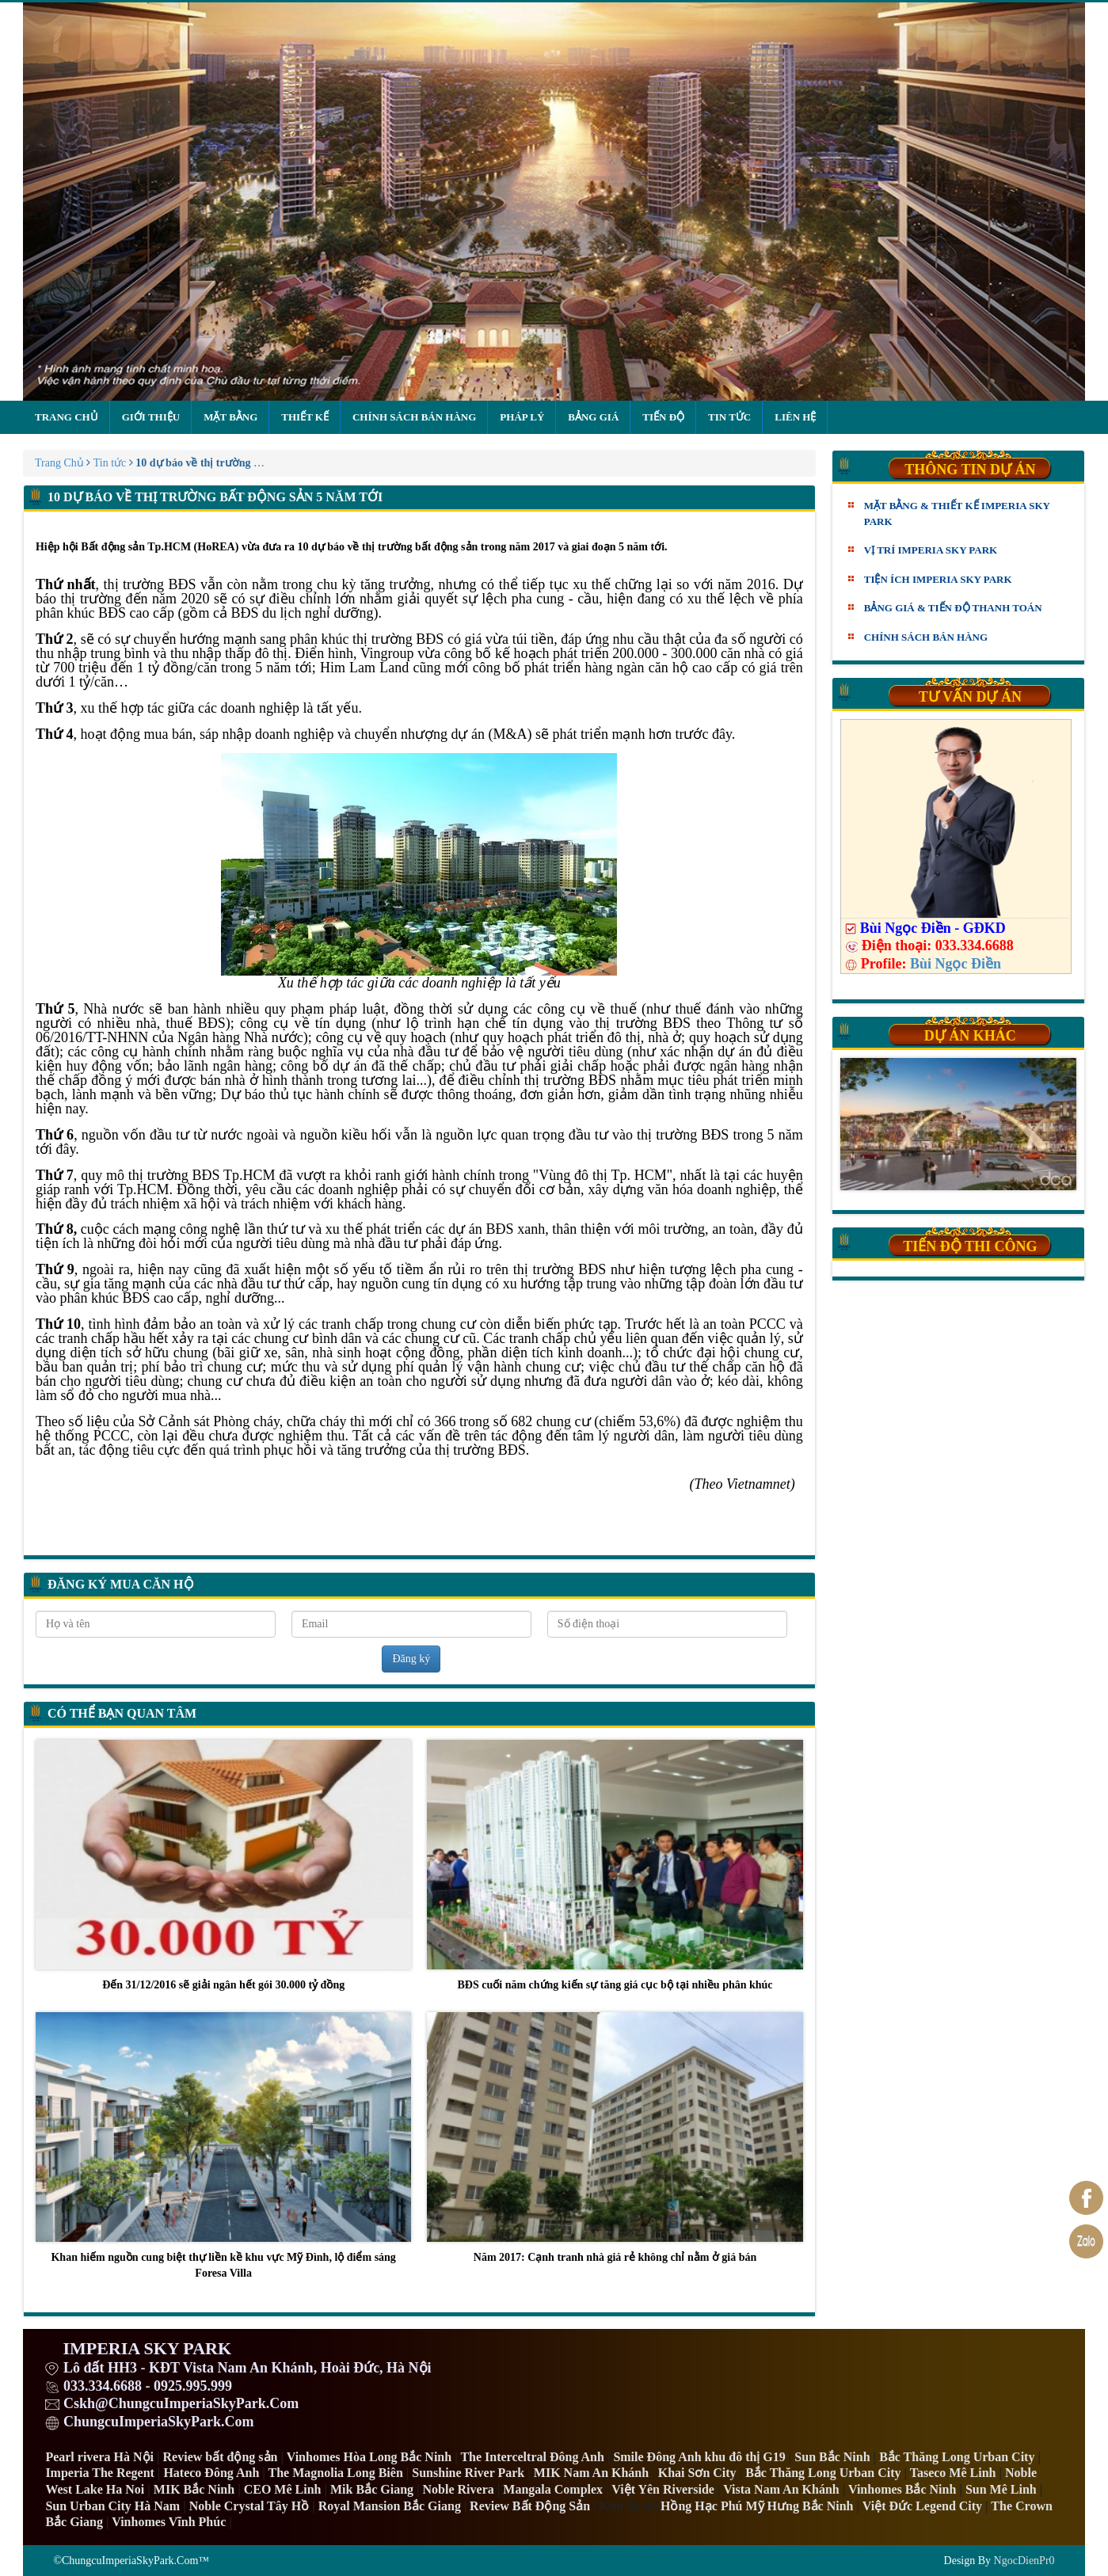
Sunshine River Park (468, 2472)
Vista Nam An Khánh (781, 2489)
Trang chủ (66, 417)
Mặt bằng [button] (230, 417)
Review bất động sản (220, 2457)
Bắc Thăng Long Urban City (956, 2457)
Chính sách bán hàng (414, 417)
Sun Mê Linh (1001, 2489)
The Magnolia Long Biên (335, 2472)
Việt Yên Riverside (662, 2489)
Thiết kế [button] (305, 417)
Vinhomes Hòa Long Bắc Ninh (369, 2457)
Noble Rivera (458, 2489)
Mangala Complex (553, 2489)
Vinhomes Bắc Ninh (902, 2489)
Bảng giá (593, 417)
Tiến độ (663, 417)
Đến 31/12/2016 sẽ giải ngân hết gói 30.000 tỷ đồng (223, 1865)
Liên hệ (795, 417)
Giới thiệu (151, 417)
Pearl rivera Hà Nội (99, 2457)
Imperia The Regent (99, 2472)
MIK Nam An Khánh (591, 2472)
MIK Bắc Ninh (194, 2489)
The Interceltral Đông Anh (531, 2457)
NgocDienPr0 (1024, 2560)
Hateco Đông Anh (211, 2472)
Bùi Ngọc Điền (955, 964)
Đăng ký (411, 1659)
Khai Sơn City (697, 2472)
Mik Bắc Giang (371, 2489)
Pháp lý (522, 417)
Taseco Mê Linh (953, 2472)
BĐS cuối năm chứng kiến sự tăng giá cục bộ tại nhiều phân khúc (614, 1865)
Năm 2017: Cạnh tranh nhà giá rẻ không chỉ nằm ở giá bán (614, 2137)
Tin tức (729, 417)
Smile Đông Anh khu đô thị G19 (699, 2457)
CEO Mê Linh (283, 2489)
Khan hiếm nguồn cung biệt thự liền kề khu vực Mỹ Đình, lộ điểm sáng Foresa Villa (223, 2145)
